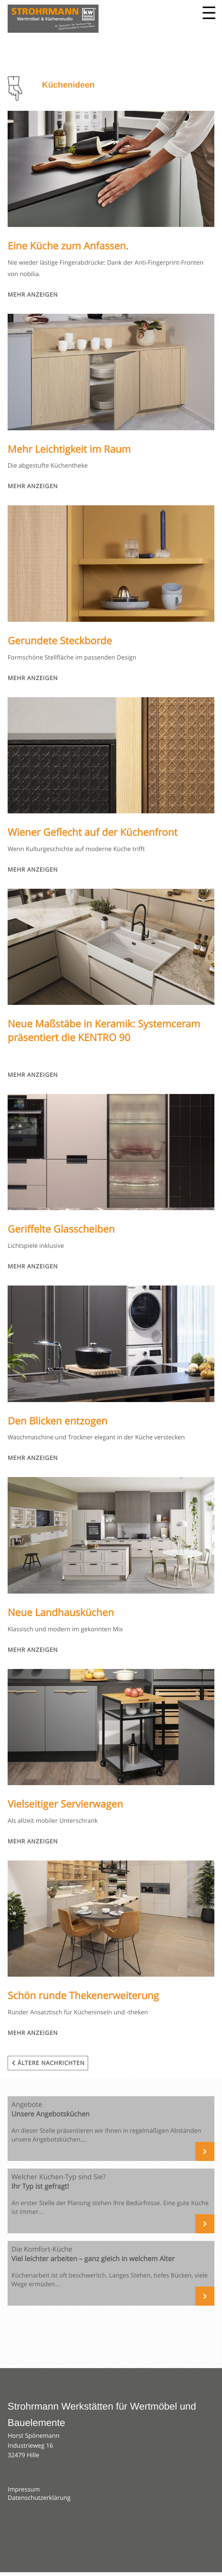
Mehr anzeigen (33, 295)
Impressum (24, 2489)
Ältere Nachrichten (48, 2063)
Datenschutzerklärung (39, 2497)
